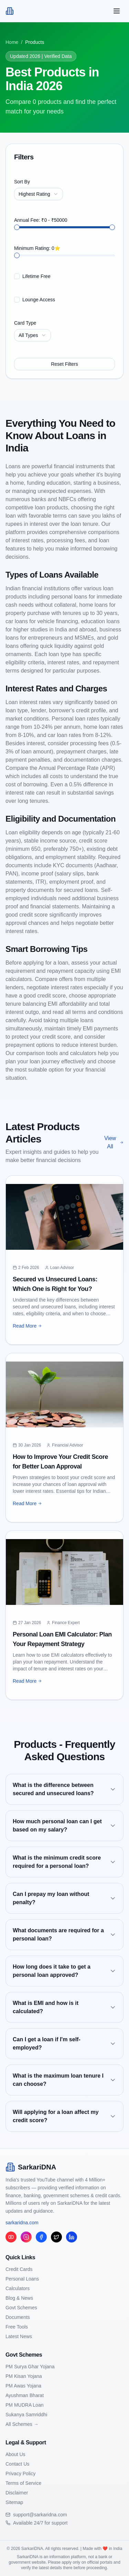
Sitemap (14, 2502)
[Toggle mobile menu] (116, 11)
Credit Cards (19, 2269)
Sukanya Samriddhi (26, 2414)
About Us (15, 2454)
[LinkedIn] (71, 2237)
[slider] (17, 227)
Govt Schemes (21, 2307)
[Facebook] (41, 2237)
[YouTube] (11, 2237)
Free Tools (17, 2327)
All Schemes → (22, 2424)
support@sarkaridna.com (40, 2514)
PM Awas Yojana (23, 2385)
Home (12, 42)
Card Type (25, 323)
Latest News (19, 2336)
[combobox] (38, 194)
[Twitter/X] (56, 2237)
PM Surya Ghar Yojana (30, 2366)
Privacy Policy (20, 2473)
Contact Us (17, 2464)
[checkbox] (17, 276)
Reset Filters (64, 364)
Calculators (18, 2288)
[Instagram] (26, 2237)
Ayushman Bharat (25, 2395)
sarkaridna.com (22, 2222)
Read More (27, 1326)
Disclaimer (17, 2492)
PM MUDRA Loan (24, 2405)
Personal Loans (22, 2279)
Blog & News (19, 2298)
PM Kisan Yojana (24, 2376)
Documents (18, 2317)
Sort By (22, 181)
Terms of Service (23, 2483)
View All (113, 1142)
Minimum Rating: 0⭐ (37, 248)
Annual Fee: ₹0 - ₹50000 (40, 220)
